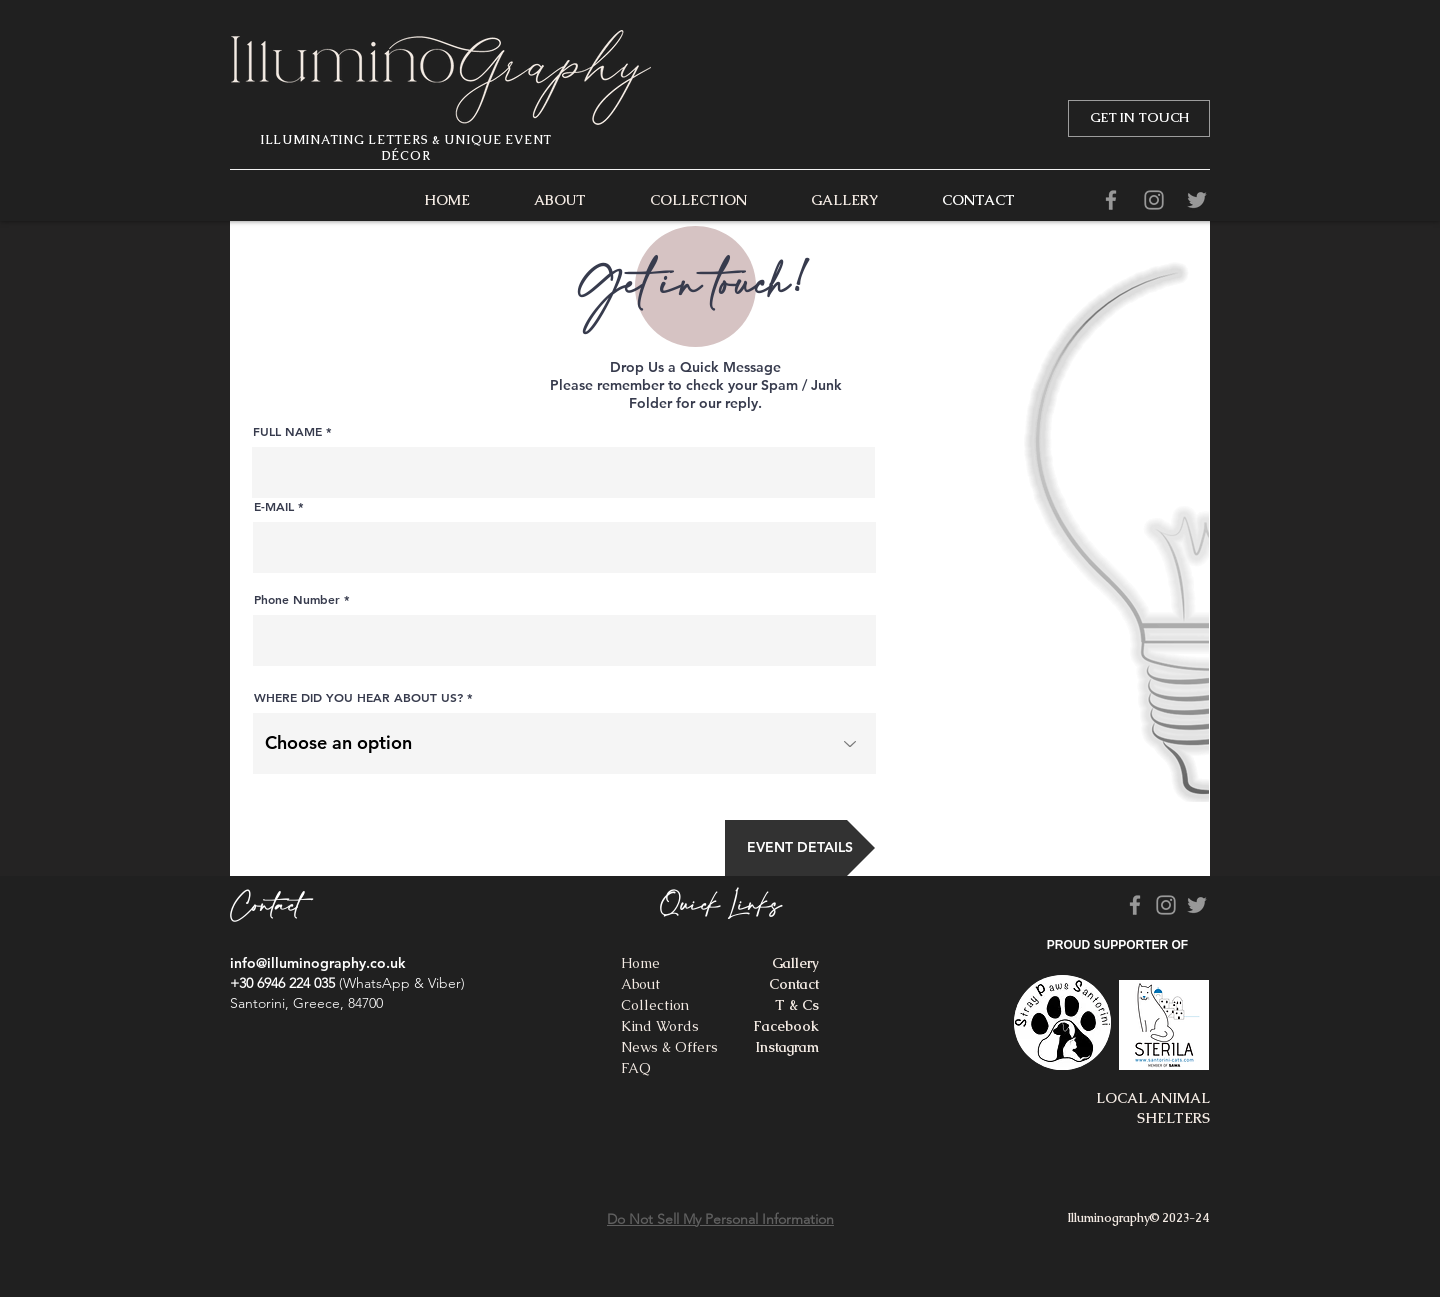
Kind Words (660, 1026)
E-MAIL (274, 506)
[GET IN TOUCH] (1139, 118)
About (640, 984)
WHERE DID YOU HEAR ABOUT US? (358, 697)
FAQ (636, 1068)
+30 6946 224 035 (282, 983)
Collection (655, 1005)
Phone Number (297, 599)
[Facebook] (1111, 200)
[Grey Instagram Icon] (1154, 200)
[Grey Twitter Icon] (1197, 200)
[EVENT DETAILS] (800, 848)
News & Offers (669, 1047)
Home (640, 963)
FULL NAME (287, 431)
